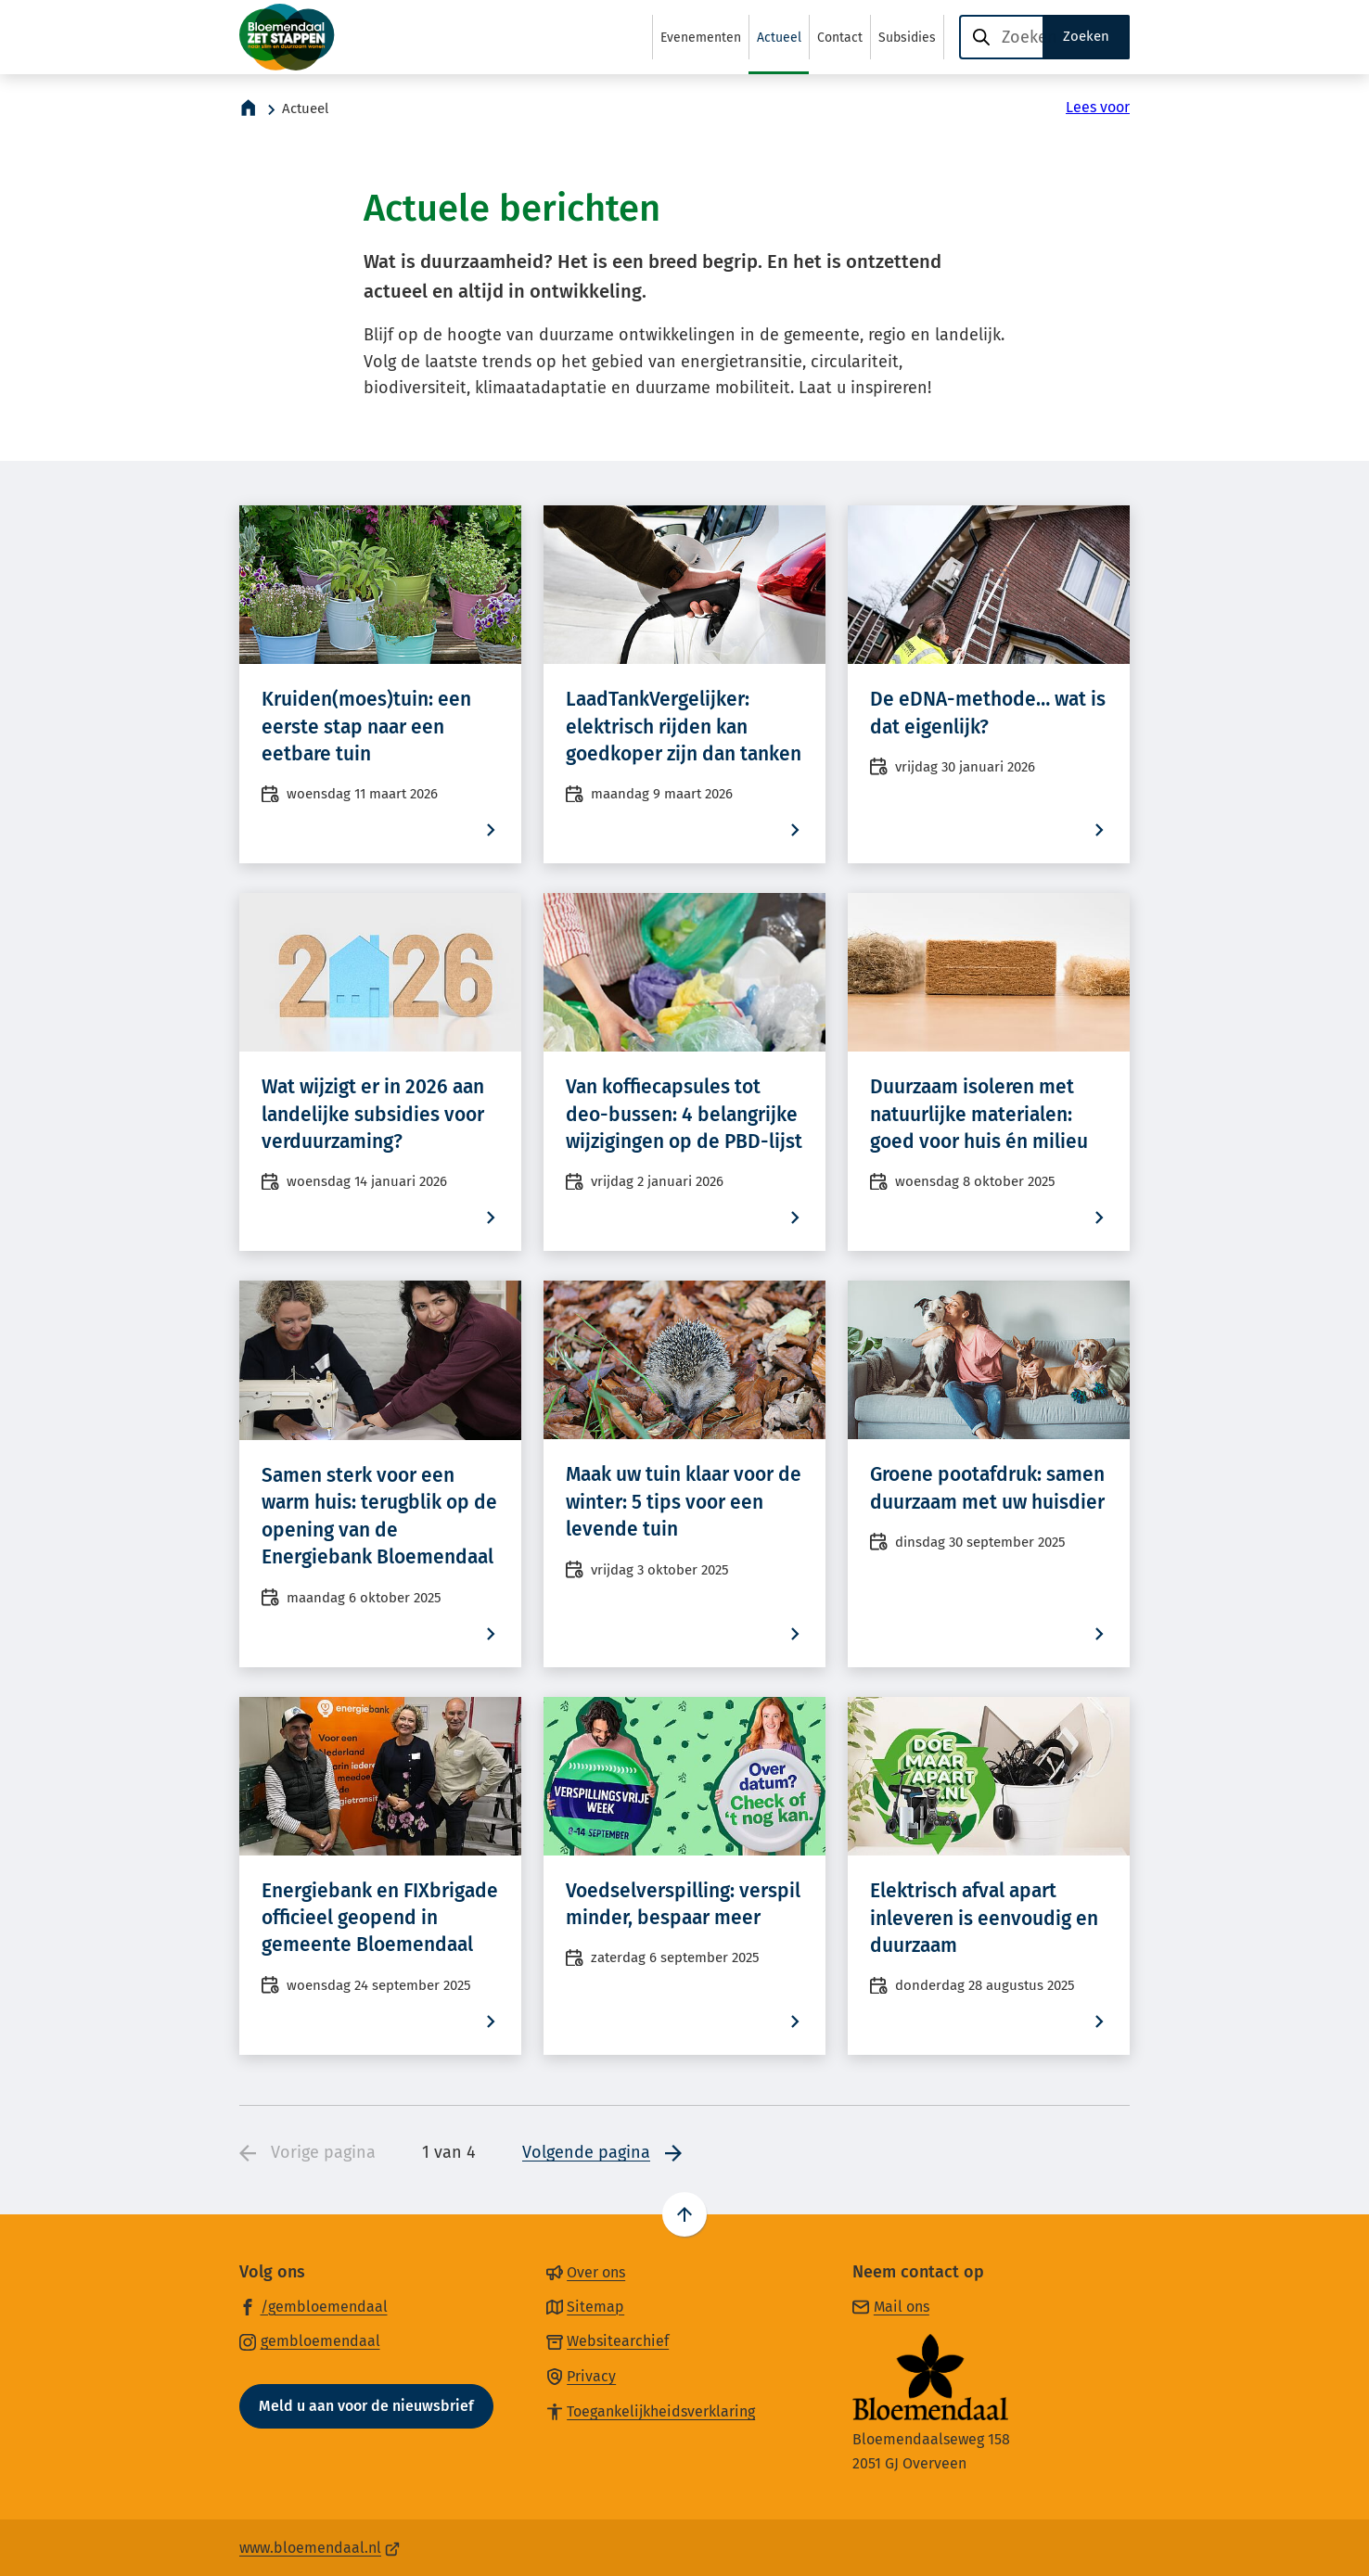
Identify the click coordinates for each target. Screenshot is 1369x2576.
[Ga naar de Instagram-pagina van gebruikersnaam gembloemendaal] (309, 2340)
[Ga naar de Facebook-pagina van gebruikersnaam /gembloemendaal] (313, 2306)
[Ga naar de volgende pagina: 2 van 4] (602, 2154)
